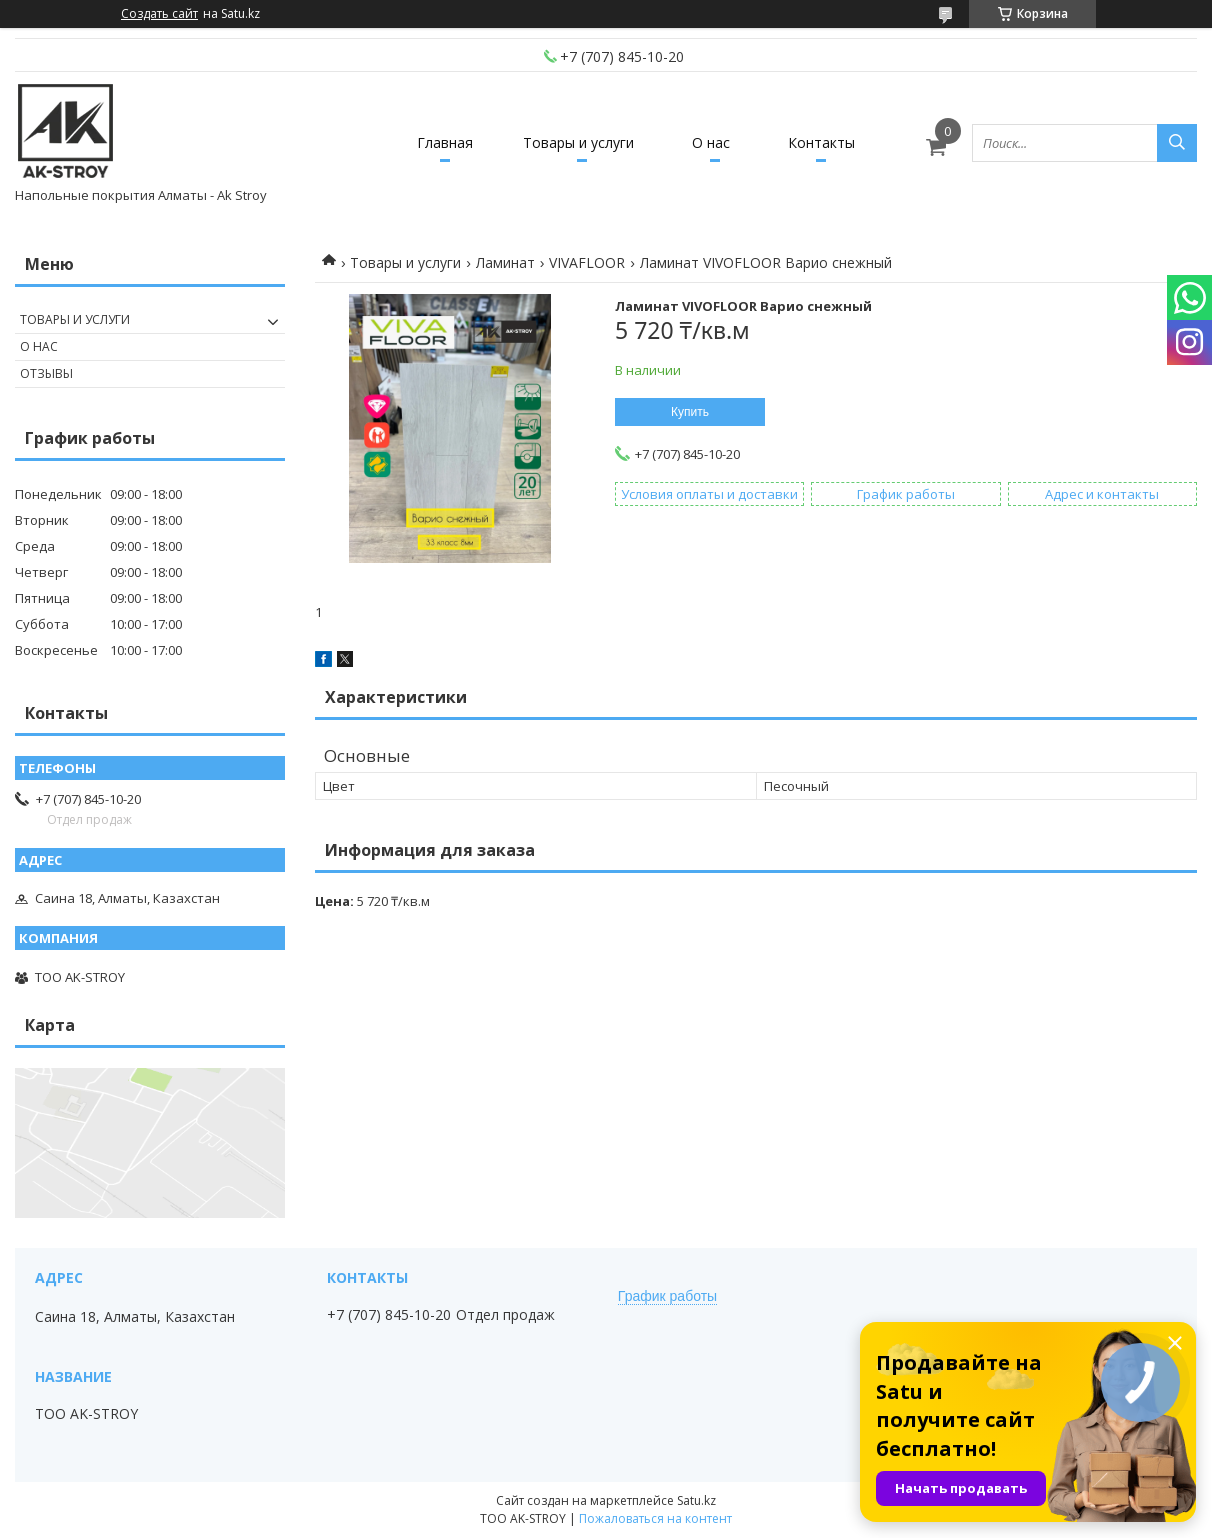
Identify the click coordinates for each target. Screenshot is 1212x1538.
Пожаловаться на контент (655, 1518)
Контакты (821, 142)
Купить (690, 412)
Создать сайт (159, 14)
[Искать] (1177, 143)
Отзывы (46, 373)
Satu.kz (696, 1500)
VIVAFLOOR (587, 262)
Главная (445, 142)
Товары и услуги (578, 142)
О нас (711, 142)
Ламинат (505, 262)
